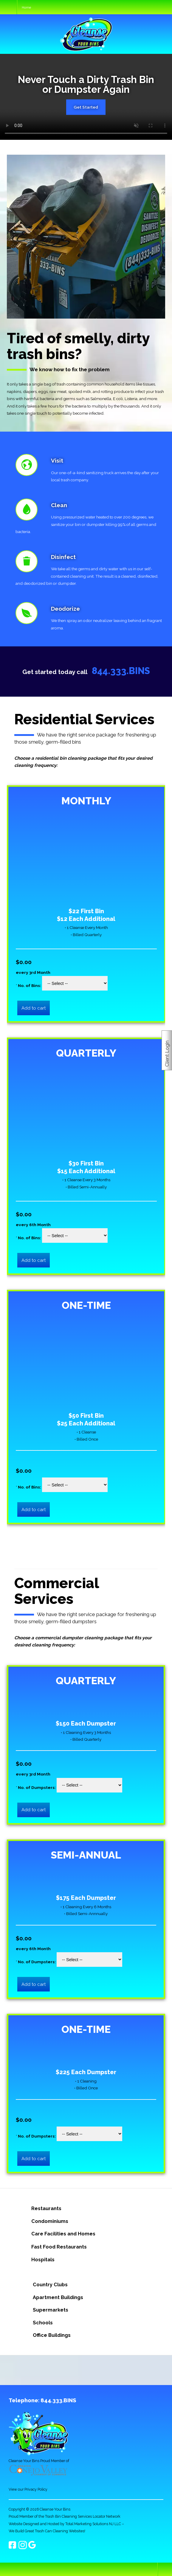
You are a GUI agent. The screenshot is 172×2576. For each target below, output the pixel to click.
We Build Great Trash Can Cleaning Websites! (47, 2531)
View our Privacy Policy (28, 2489)
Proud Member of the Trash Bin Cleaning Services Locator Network (64, 2516)
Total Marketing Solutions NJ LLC (93, 2524)
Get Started (86, 107)
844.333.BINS (121, 670)
